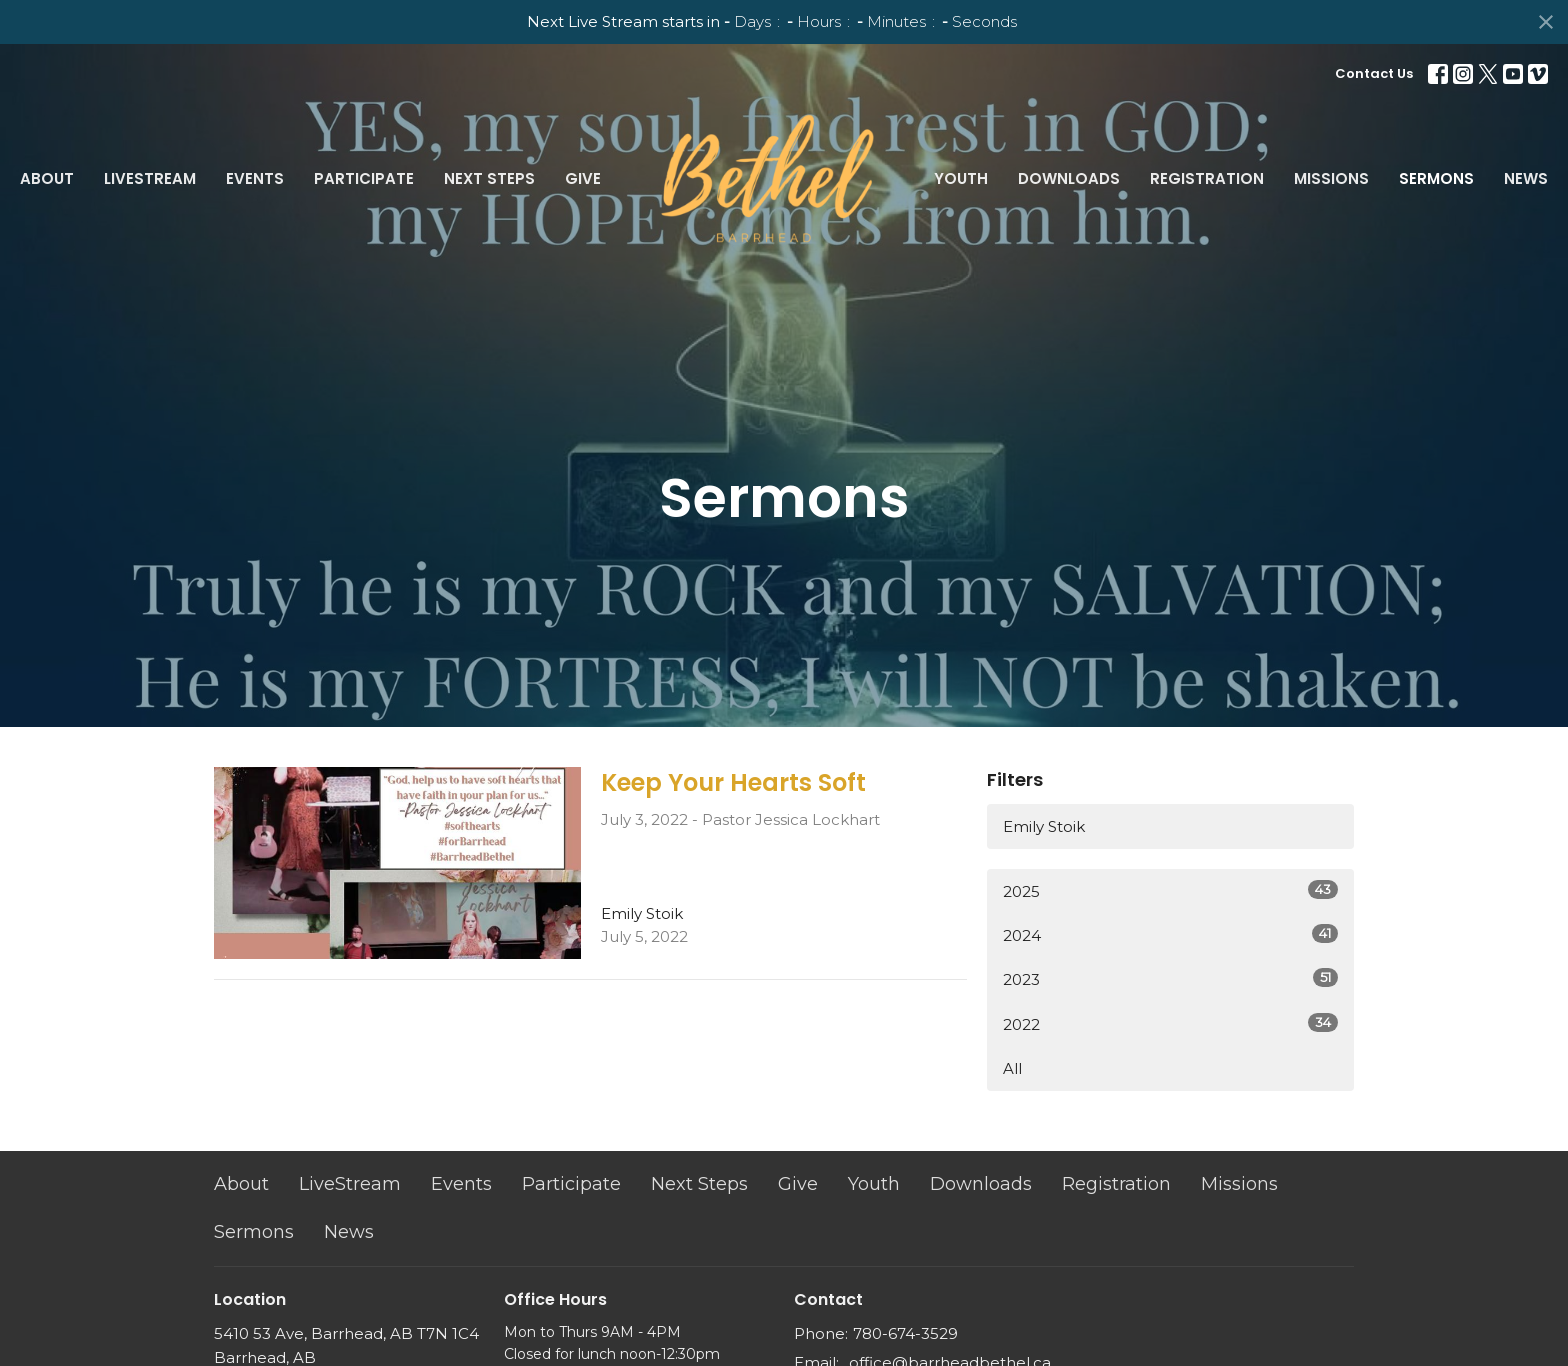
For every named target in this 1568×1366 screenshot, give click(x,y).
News (1526, 178)
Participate (364, 178)
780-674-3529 (905, 1333)
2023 (1170, 978)
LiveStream (150, 178)
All (1012, 1068)
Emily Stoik (1044, 826)
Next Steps (489, 178)
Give (583, 178)
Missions (1331, 178)
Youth (961, 178)
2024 (1170, 934)
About (47, 178)
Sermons (1436, 178)
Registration (1207, 178)
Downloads (1069, 178)
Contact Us (1374, 73)
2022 (1170, 1023)
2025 (1170, 890)
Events (255, 178)
